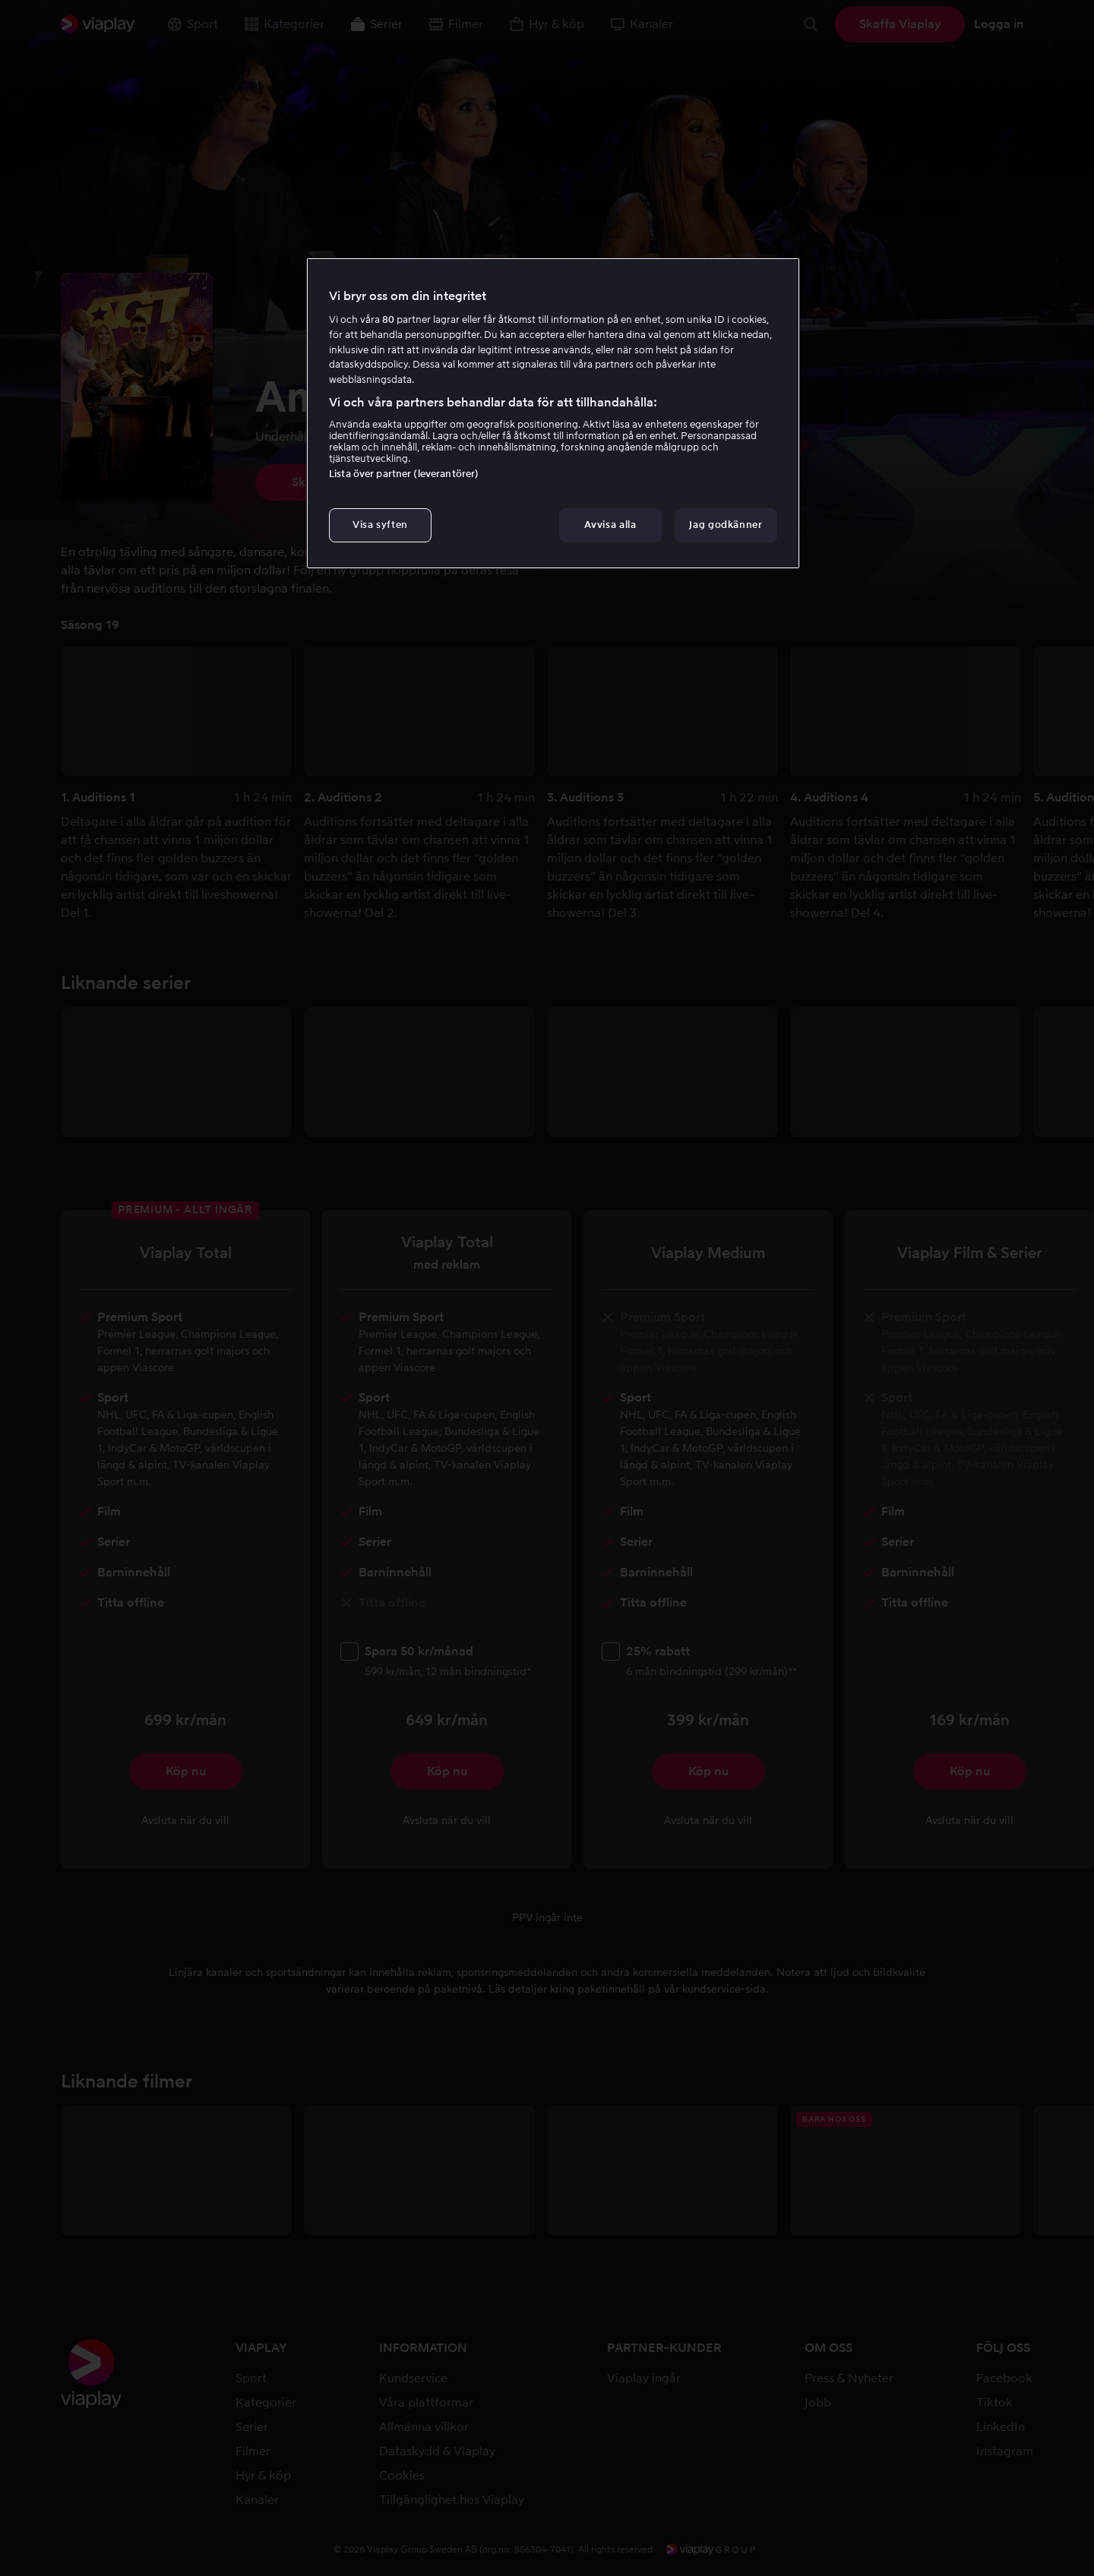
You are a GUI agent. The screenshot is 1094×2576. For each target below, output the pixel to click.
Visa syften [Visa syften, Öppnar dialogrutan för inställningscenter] (380, 524)
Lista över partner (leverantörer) (404, 473)
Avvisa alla (610, 524)
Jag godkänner (725, 524)
